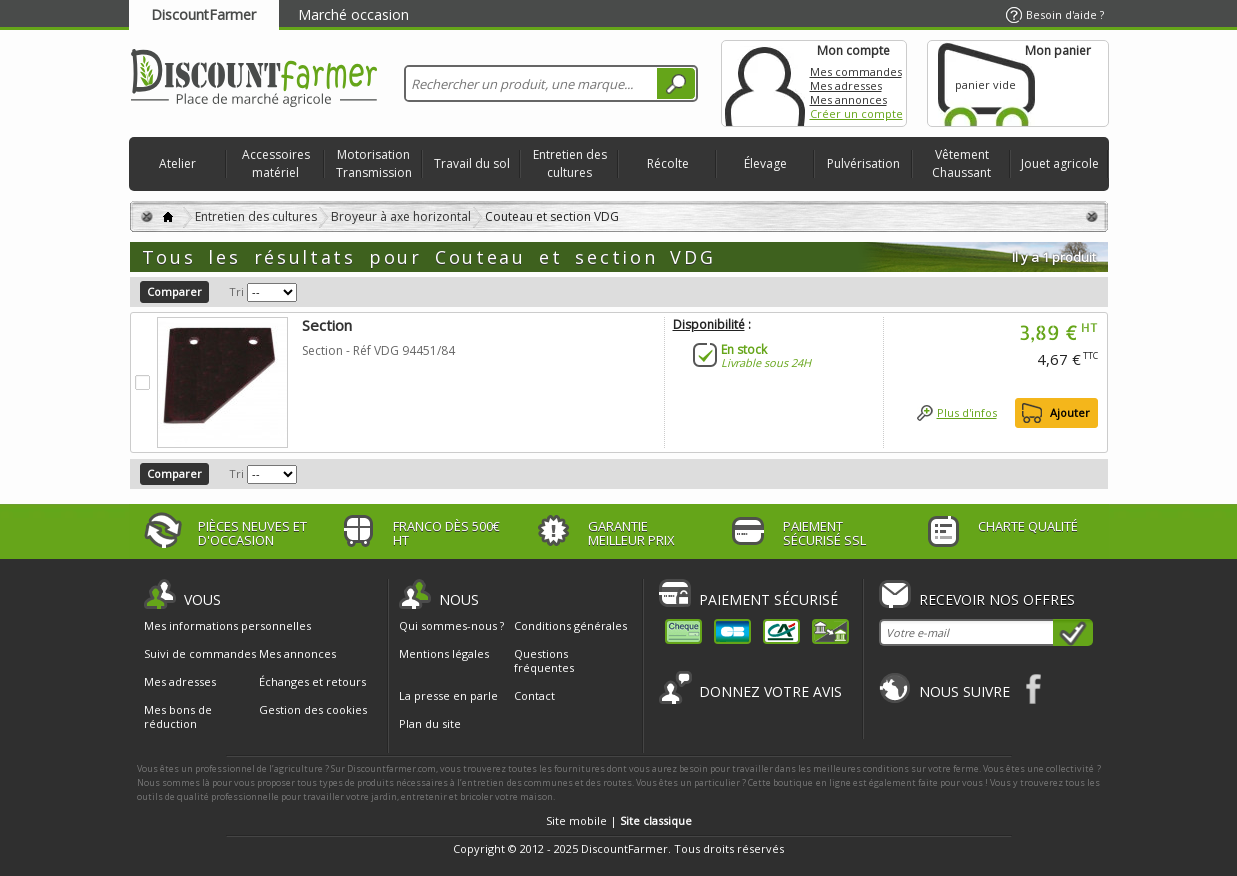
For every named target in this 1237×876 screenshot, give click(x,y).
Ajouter (1070, 412)
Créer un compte (856, 113)
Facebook (1034, 688)
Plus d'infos (967, 412)
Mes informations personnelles (227, 626)
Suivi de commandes (200, 654)
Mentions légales (444, 653)
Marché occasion (353, 14)
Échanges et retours (312, 682)
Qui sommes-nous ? (451, 625)
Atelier (177, 163)
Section (327, 325)
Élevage (765, 163)
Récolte (668, 163)
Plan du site (430, 723)
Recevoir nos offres (997, 599)
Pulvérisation (863, 163)
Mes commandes (856, 71)
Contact (534, 695)
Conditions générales (570, 625)
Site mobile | (619, 820)
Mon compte (765, 83)
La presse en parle (448, 695)
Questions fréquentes (544, 660)
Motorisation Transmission (374, 163)
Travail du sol (472, 163)
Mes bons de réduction (178, 717)
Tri (236, 291)
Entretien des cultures (570, 163)
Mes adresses (846, 85)
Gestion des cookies (313, 710)
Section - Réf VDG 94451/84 (378, 350)
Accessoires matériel (276, 163)
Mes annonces (848, 99)
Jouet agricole (1060, 163)
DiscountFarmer (203, 14)
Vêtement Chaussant (961, 163)
